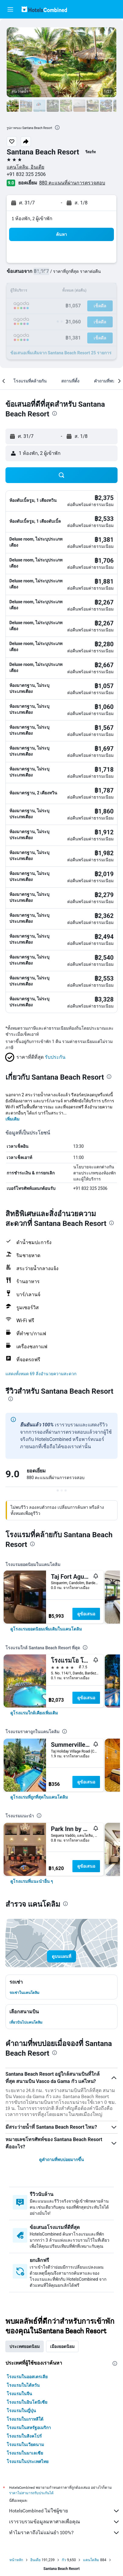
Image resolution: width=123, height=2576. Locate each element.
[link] (46, 1629)
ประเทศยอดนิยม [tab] (24, 2346)
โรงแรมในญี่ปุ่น (21, 2410)
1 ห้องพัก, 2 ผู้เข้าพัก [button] (32, 218)
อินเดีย (35, 2560)
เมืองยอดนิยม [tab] (62, 2346)
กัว (64, 2560)
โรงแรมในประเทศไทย (27, 2461)
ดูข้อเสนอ (86, 1613)
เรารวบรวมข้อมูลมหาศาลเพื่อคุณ (64, 2521)
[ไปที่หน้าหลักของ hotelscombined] (44, 9)
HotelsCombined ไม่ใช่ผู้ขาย (64, 2511)
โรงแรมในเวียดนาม (25, 2444)
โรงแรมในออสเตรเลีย (27, 2376)
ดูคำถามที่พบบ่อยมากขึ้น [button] (61, 2159)
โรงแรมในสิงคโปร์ (24, 2436)
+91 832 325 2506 (26, 174)
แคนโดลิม (91, 2560)
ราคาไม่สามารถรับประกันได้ (31, 2493)
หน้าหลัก (16, 2560)
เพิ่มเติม (12, 1119)
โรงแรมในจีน (19, 2393)
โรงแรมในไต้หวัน (23, 2385)
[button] (10, 9)
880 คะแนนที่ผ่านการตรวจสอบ (72, 183)
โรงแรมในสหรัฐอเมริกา (29, 2427)
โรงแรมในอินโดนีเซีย (27, 2402)
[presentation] (57, 127)
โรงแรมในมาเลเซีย (25, 2453)
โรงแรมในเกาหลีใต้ (25, 2419)
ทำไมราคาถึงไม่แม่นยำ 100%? (64, 2532)
